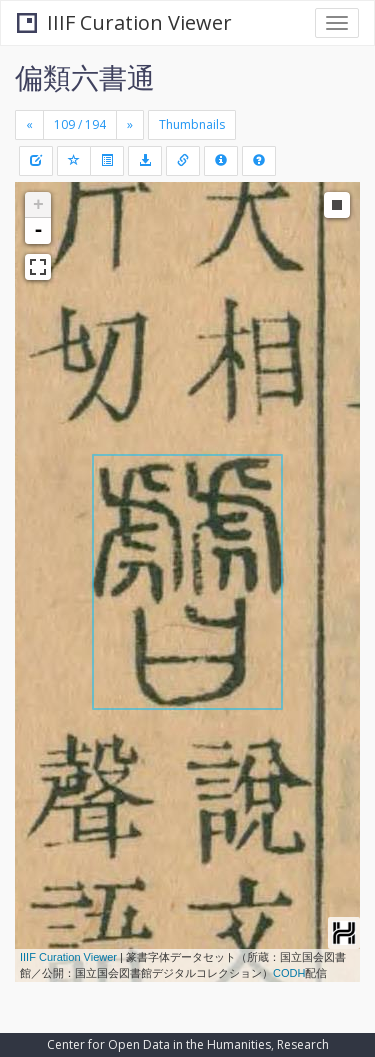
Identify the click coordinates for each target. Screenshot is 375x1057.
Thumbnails (192, 124)
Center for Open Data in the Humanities (159, 1044)
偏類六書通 (85, 77)
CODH (289, 973)
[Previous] (29, 125)
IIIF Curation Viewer (124, 22)
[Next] (130, 125)
